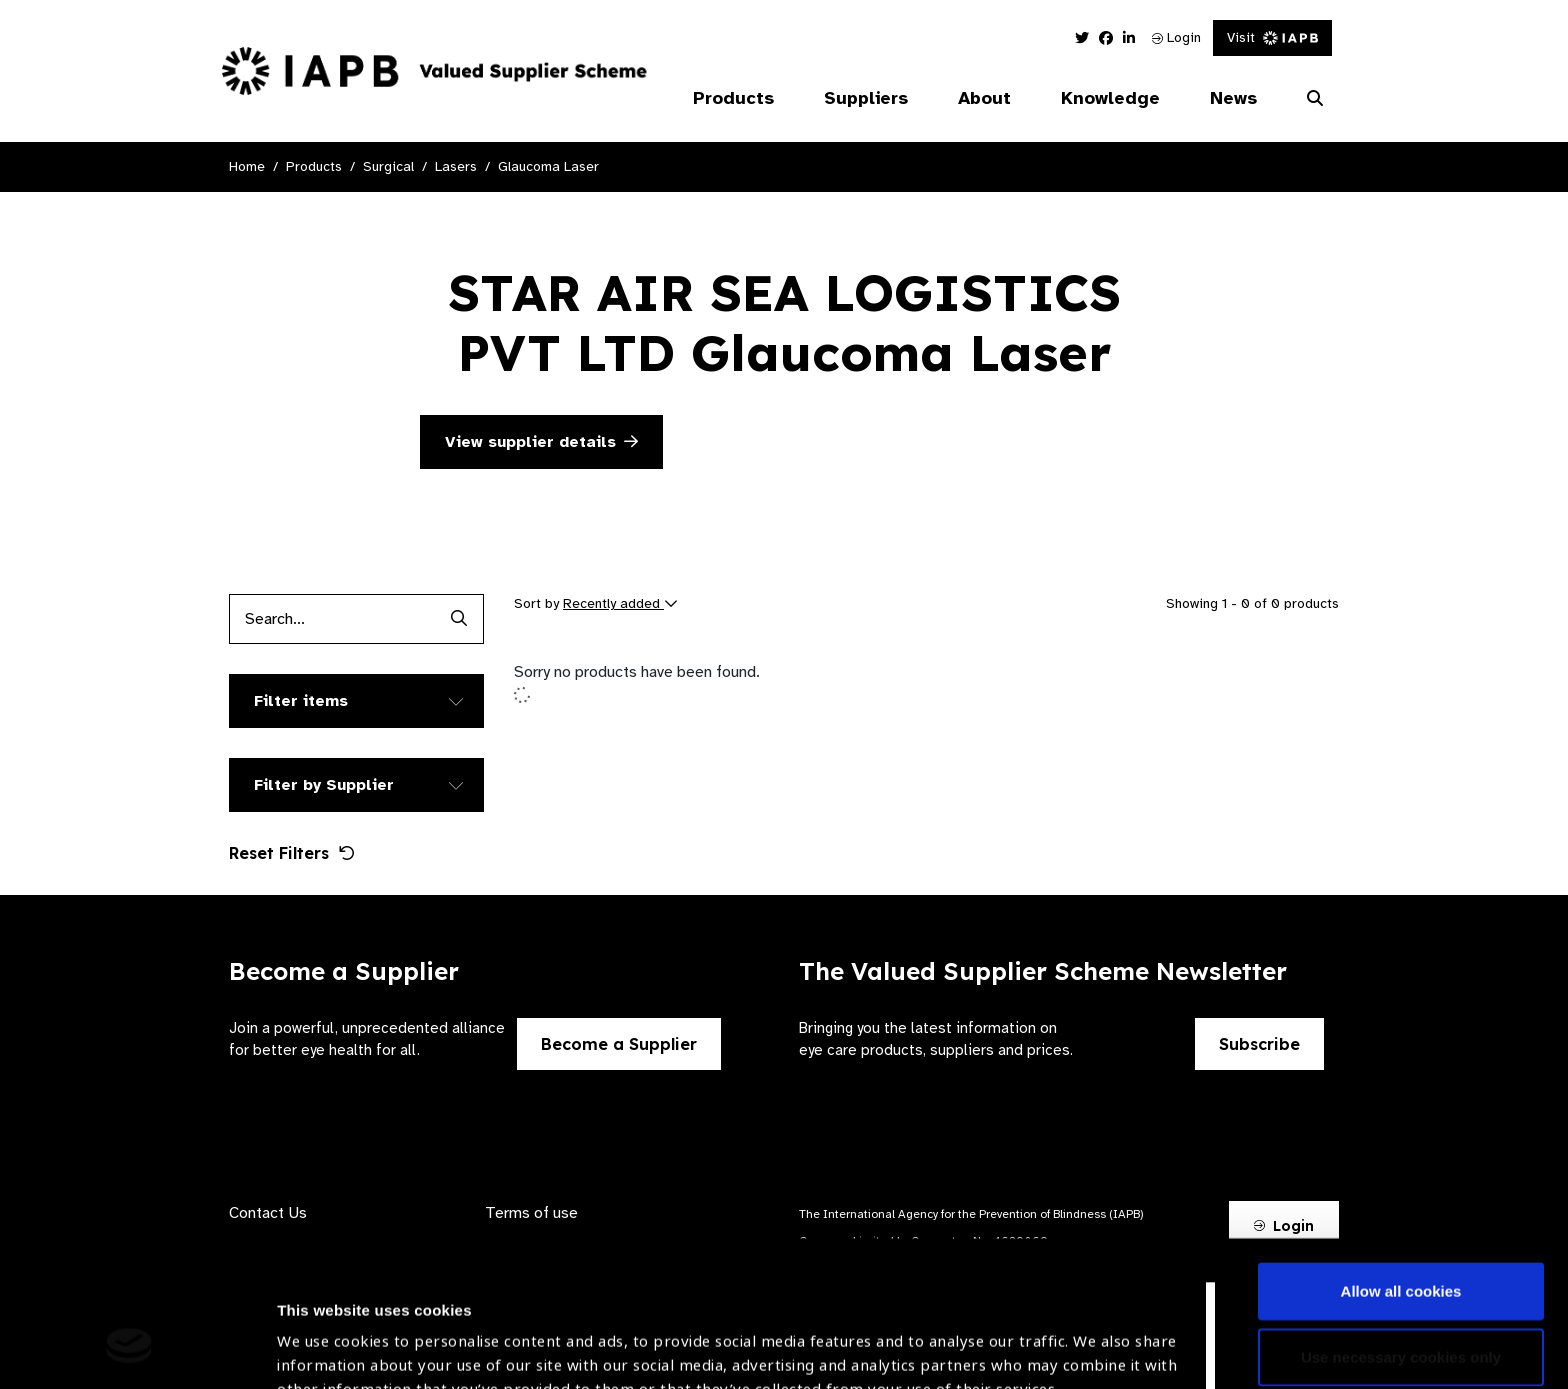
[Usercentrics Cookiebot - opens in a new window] (129, 1350)
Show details (323, 1329)
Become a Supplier (619, 1044)
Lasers (456, 166)
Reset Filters (292, 853)
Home (247, 166)
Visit (1272, 37)
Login (1176, 37)
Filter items (301, 701)
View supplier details (541, 442)
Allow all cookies (1401, 1166)
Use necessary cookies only (1401, 1231)
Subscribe (1259, 1044)
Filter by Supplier (324, 785)
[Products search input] (331, 619)
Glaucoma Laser (548, 166)
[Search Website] (1315, 99)
